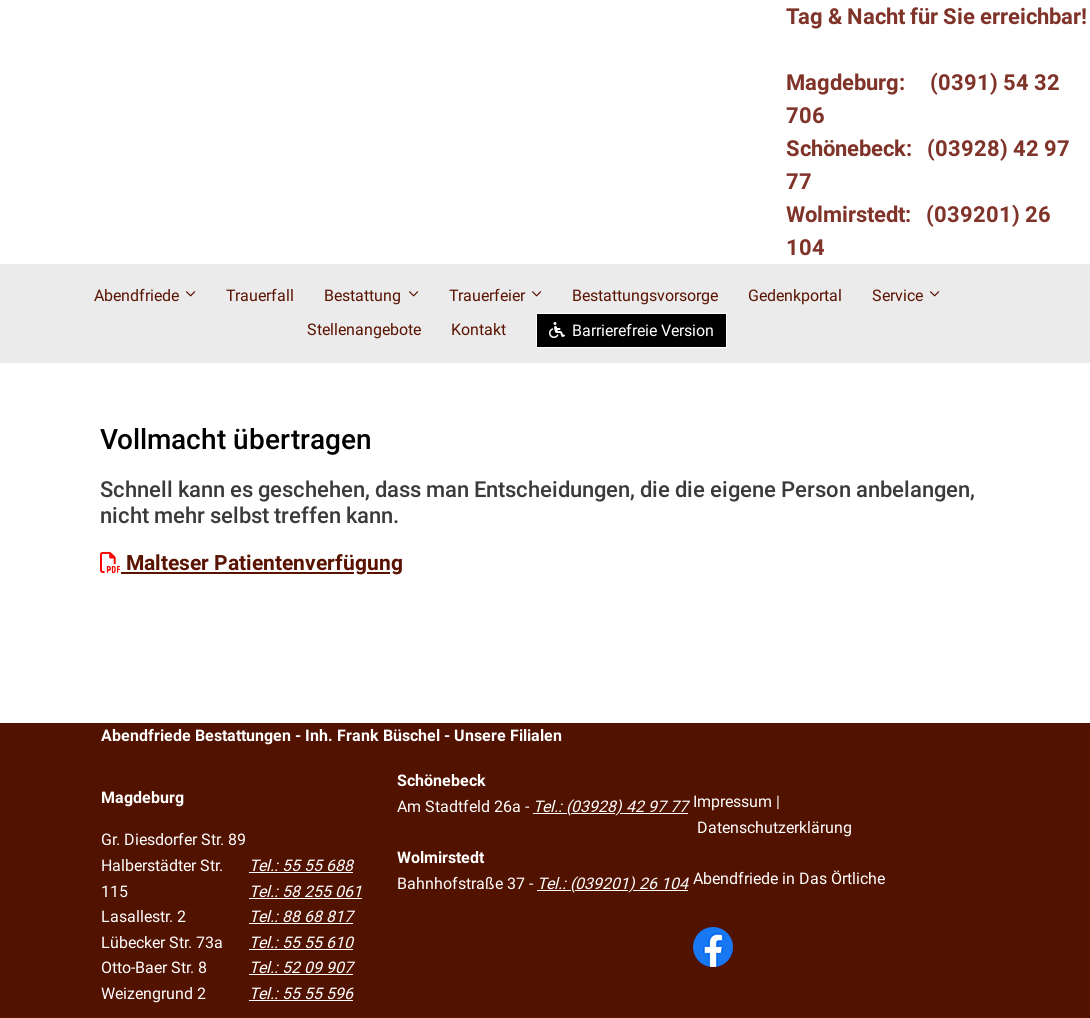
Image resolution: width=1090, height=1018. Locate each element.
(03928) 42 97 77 (627, 806)
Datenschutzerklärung (774, 827)
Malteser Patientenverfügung (251, 563)
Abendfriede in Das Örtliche (789, 878)
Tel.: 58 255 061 (305, 891)
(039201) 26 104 (629, 883)
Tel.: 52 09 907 (301, 967)
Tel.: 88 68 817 (301, 916)
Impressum (732, 801)
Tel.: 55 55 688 (301, 865)
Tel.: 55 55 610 (301, 942)
